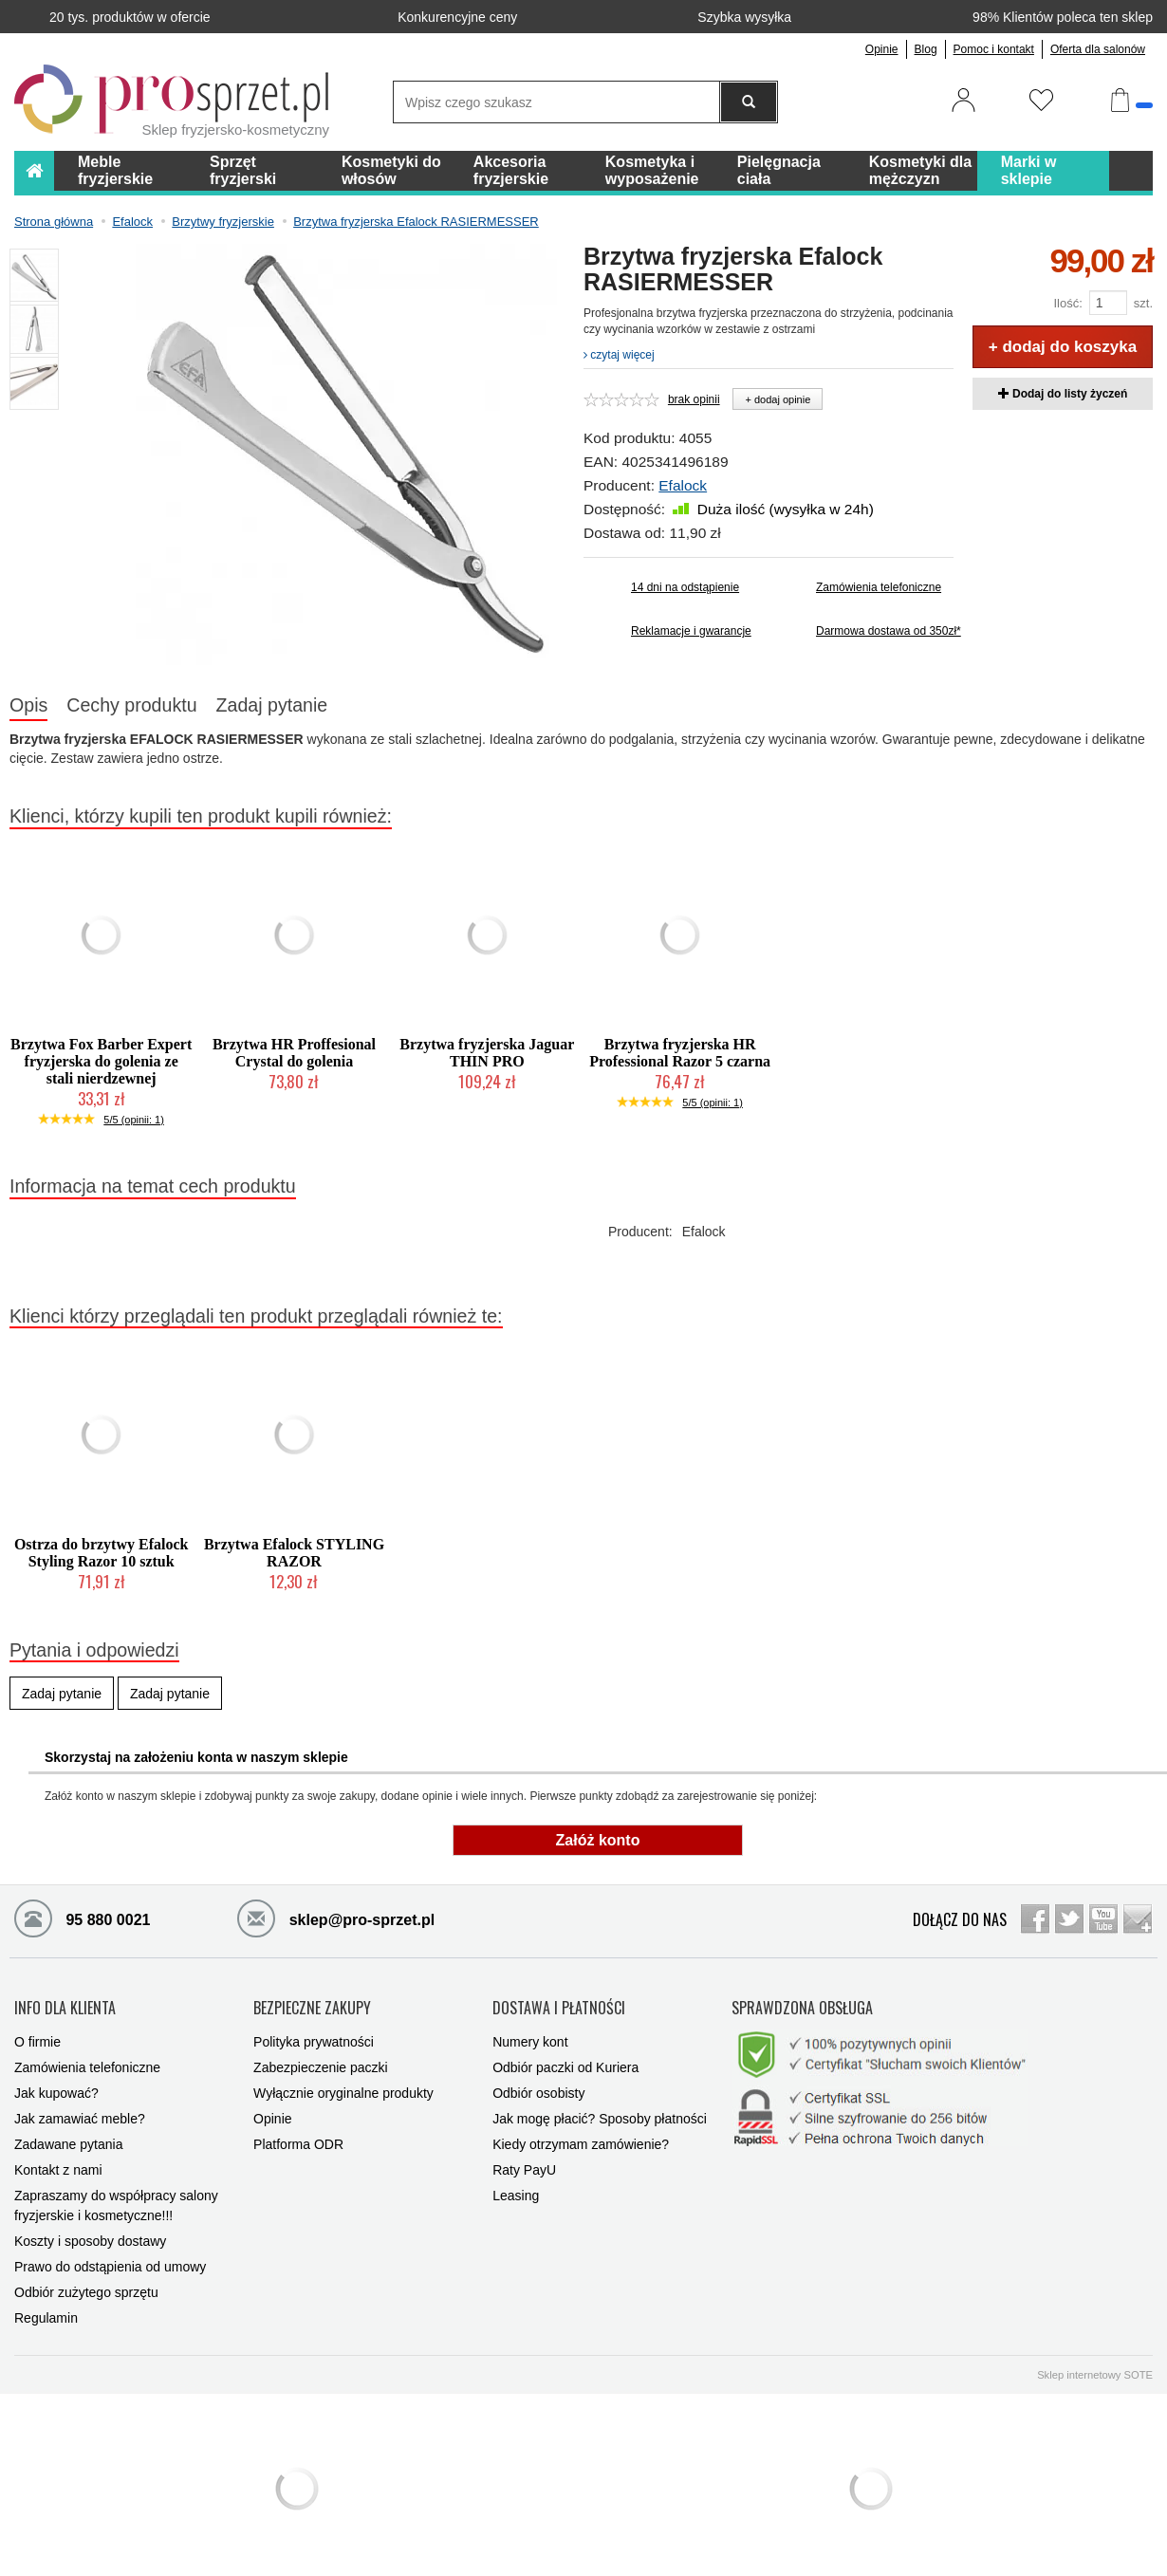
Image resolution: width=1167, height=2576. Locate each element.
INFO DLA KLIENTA (65, 2004)
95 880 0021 (82, 1918)
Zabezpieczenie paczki (320, 2059)
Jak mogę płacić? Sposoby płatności (599, 2111)
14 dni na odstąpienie (685, 587)
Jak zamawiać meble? (79, 2111)
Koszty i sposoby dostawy (90, 2233)
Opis (28, 705)
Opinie (881, 49)
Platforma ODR (298, 2136)
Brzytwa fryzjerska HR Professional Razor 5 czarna (679, 1052)
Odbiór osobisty (538, 2085)
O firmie (37, 2034)
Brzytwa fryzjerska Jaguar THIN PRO (486, 1052)
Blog (926, 49)
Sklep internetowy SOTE (1095, 2367)
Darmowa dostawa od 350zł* (885, 631)
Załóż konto (598, 1840)
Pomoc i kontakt (994, 49)
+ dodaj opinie (777, 399)
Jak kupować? (56, 2085)
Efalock (682, 485)
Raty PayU (524, 2162)
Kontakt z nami (58, 2162)
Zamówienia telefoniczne (878, 587)
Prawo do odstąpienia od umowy (110, 2259)
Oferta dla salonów (1097, 49)
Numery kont (529, 2034)
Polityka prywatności (313, 2034)
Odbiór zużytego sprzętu (86, 2284)
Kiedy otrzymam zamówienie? (580, 2136)
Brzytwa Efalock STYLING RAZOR (294, 1552)
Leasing (515, 2188)
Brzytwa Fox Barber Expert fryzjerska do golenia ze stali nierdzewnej (101, 1061)
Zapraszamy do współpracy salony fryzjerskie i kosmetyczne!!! (116, 2197)
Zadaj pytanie (272, 705)
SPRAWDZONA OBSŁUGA (802, 2004)
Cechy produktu (131, 705)
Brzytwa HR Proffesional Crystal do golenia (294, 1052)
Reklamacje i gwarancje (691, 631)
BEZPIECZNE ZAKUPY (312, 2004)
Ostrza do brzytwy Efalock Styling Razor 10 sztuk (101, 1552)
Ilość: (1067, 303)
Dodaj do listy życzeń (1063, 393)
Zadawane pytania (68, 2136)
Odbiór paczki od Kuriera (565, 2059)
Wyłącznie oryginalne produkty (343, 2085)
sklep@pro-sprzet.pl (336, 1918)
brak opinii (694, 399)
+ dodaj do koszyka (1063, 347)
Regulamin (46, 2310)
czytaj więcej (619, 354)
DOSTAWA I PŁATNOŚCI (558, 2004)
